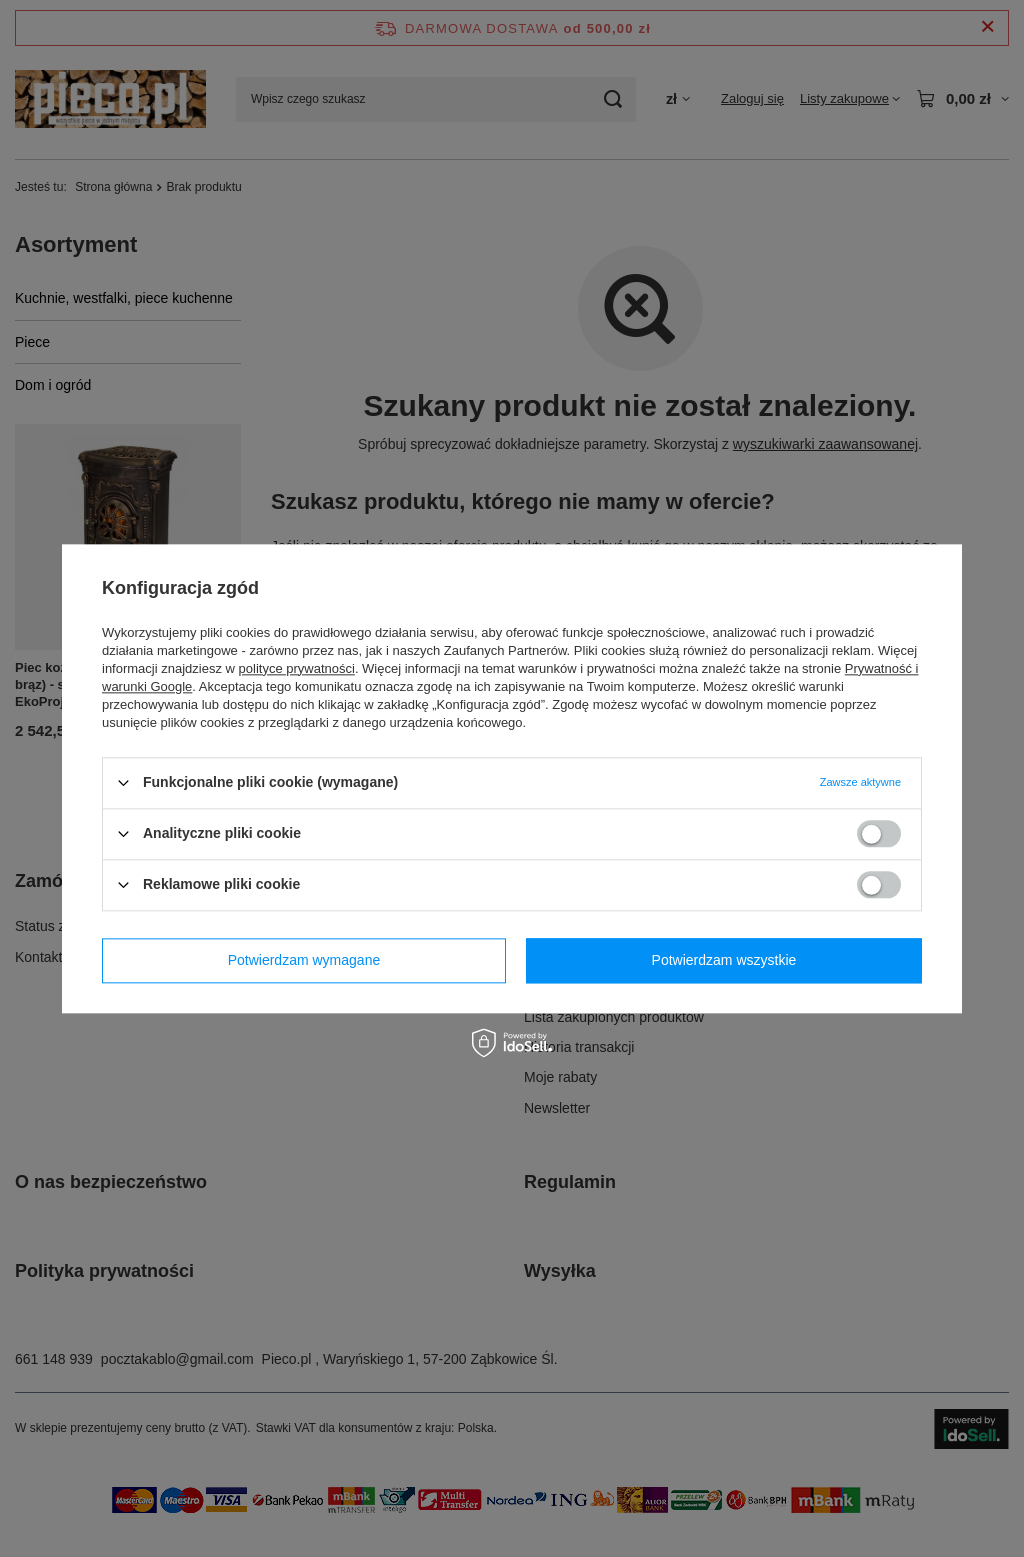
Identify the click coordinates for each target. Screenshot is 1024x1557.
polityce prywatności (297, 668)
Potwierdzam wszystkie (724, 960)
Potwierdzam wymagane (304, 960)
